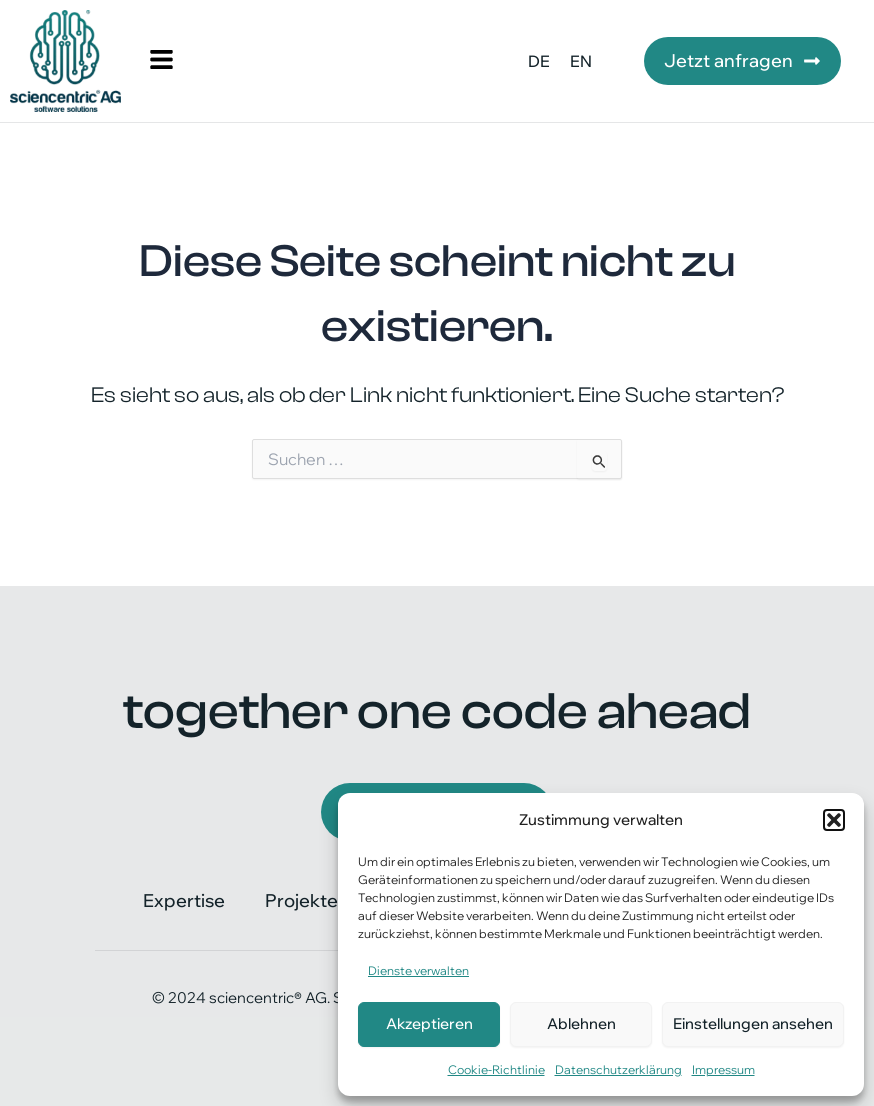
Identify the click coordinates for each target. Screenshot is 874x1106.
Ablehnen (581, 1023)
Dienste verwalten (418, 970)
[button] (834, 820)
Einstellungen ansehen (753, 1023)
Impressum (723, 1069)
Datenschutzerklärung (618, 1069)
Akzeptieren (429, 1023)
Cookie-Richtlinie (496, 1069)
